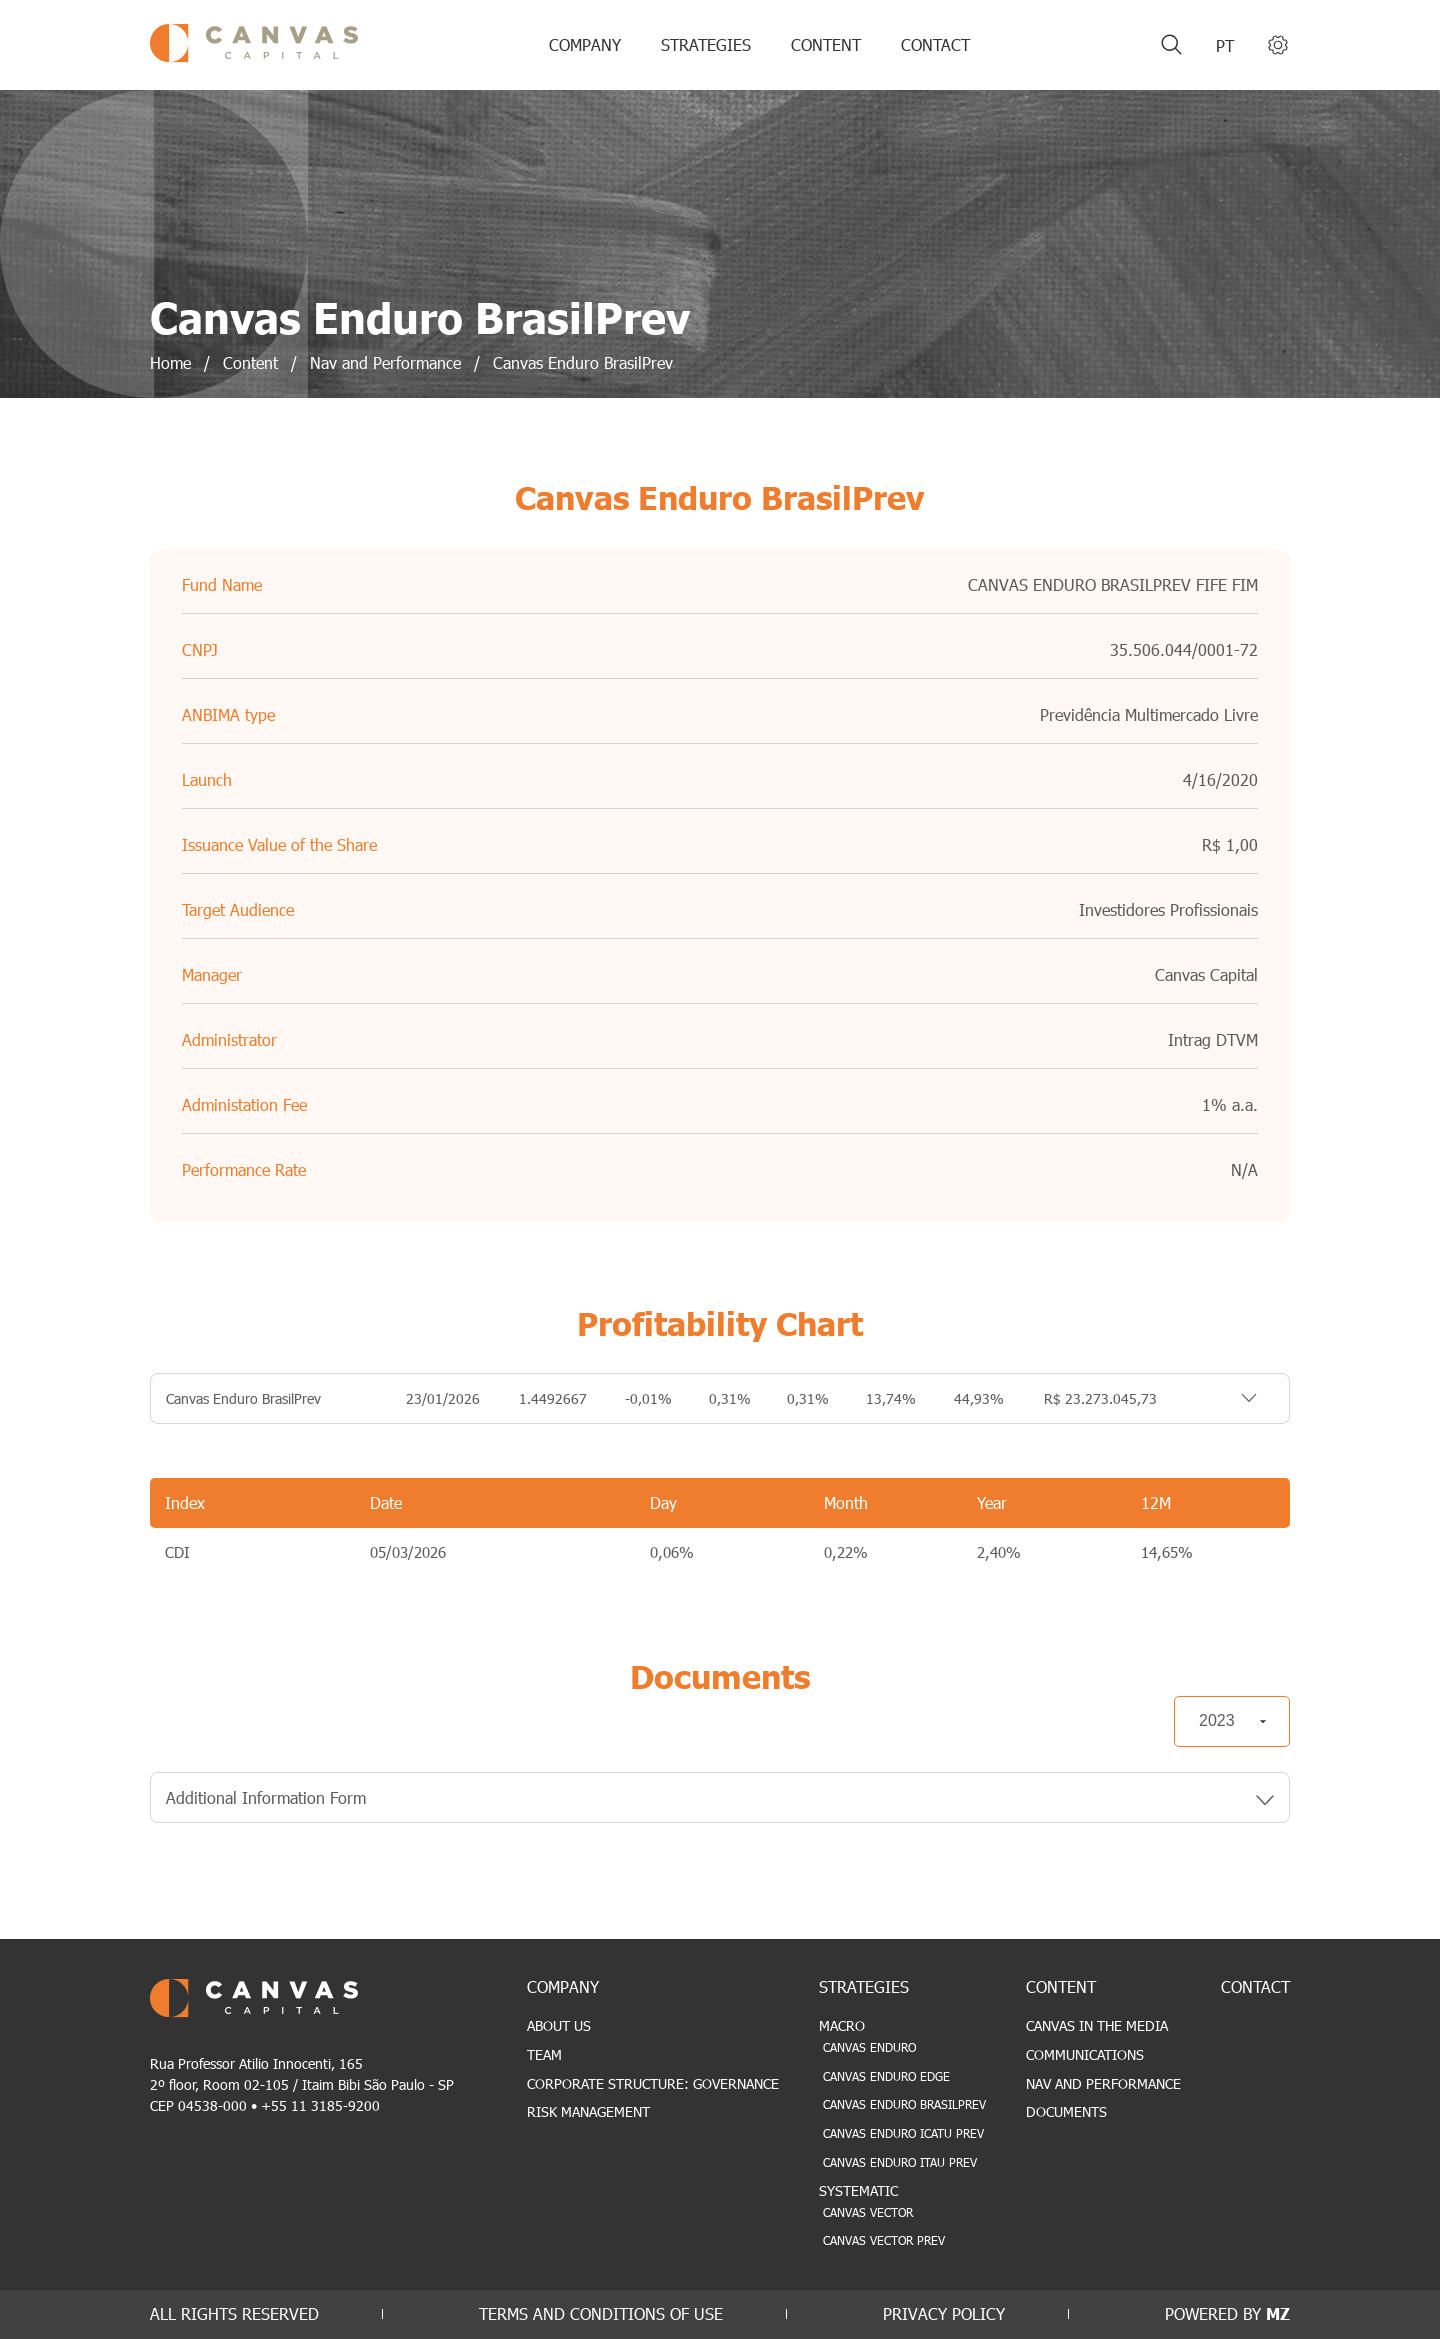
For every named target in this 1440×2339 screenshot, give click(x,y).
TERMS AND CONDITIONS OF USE (601, 2313)
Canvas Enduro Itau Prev (900, 2162)
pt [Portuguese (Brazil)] (1225, 45)
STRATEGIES (706, 45)
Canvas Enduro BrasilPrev (904, 2104)
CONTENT (826, 45)
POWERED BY (1227, 2313)
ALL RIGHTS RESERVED (234, 2313)
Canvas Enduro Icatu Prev (903, 2133)
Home (170, 362)
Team (544, 2054)
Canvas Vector (868, 2212)
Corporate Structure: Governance (653, 2083)
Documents (1066, 2111)
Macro (842, 2025)
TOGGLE (1223, 1398)
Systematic (858, 2190)
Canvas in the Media (1097, 2025)
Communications (1085, 2054)
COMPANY (585, 45)
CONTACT (935, 45)
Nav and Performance (1103, 2083)
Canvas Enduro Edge (886, 2076)
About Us (559, 2025)
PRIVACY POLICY (944, 2313)
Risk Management (588, 2111)
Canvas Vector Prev (884, 2240)
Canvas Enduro (869, 2047)
